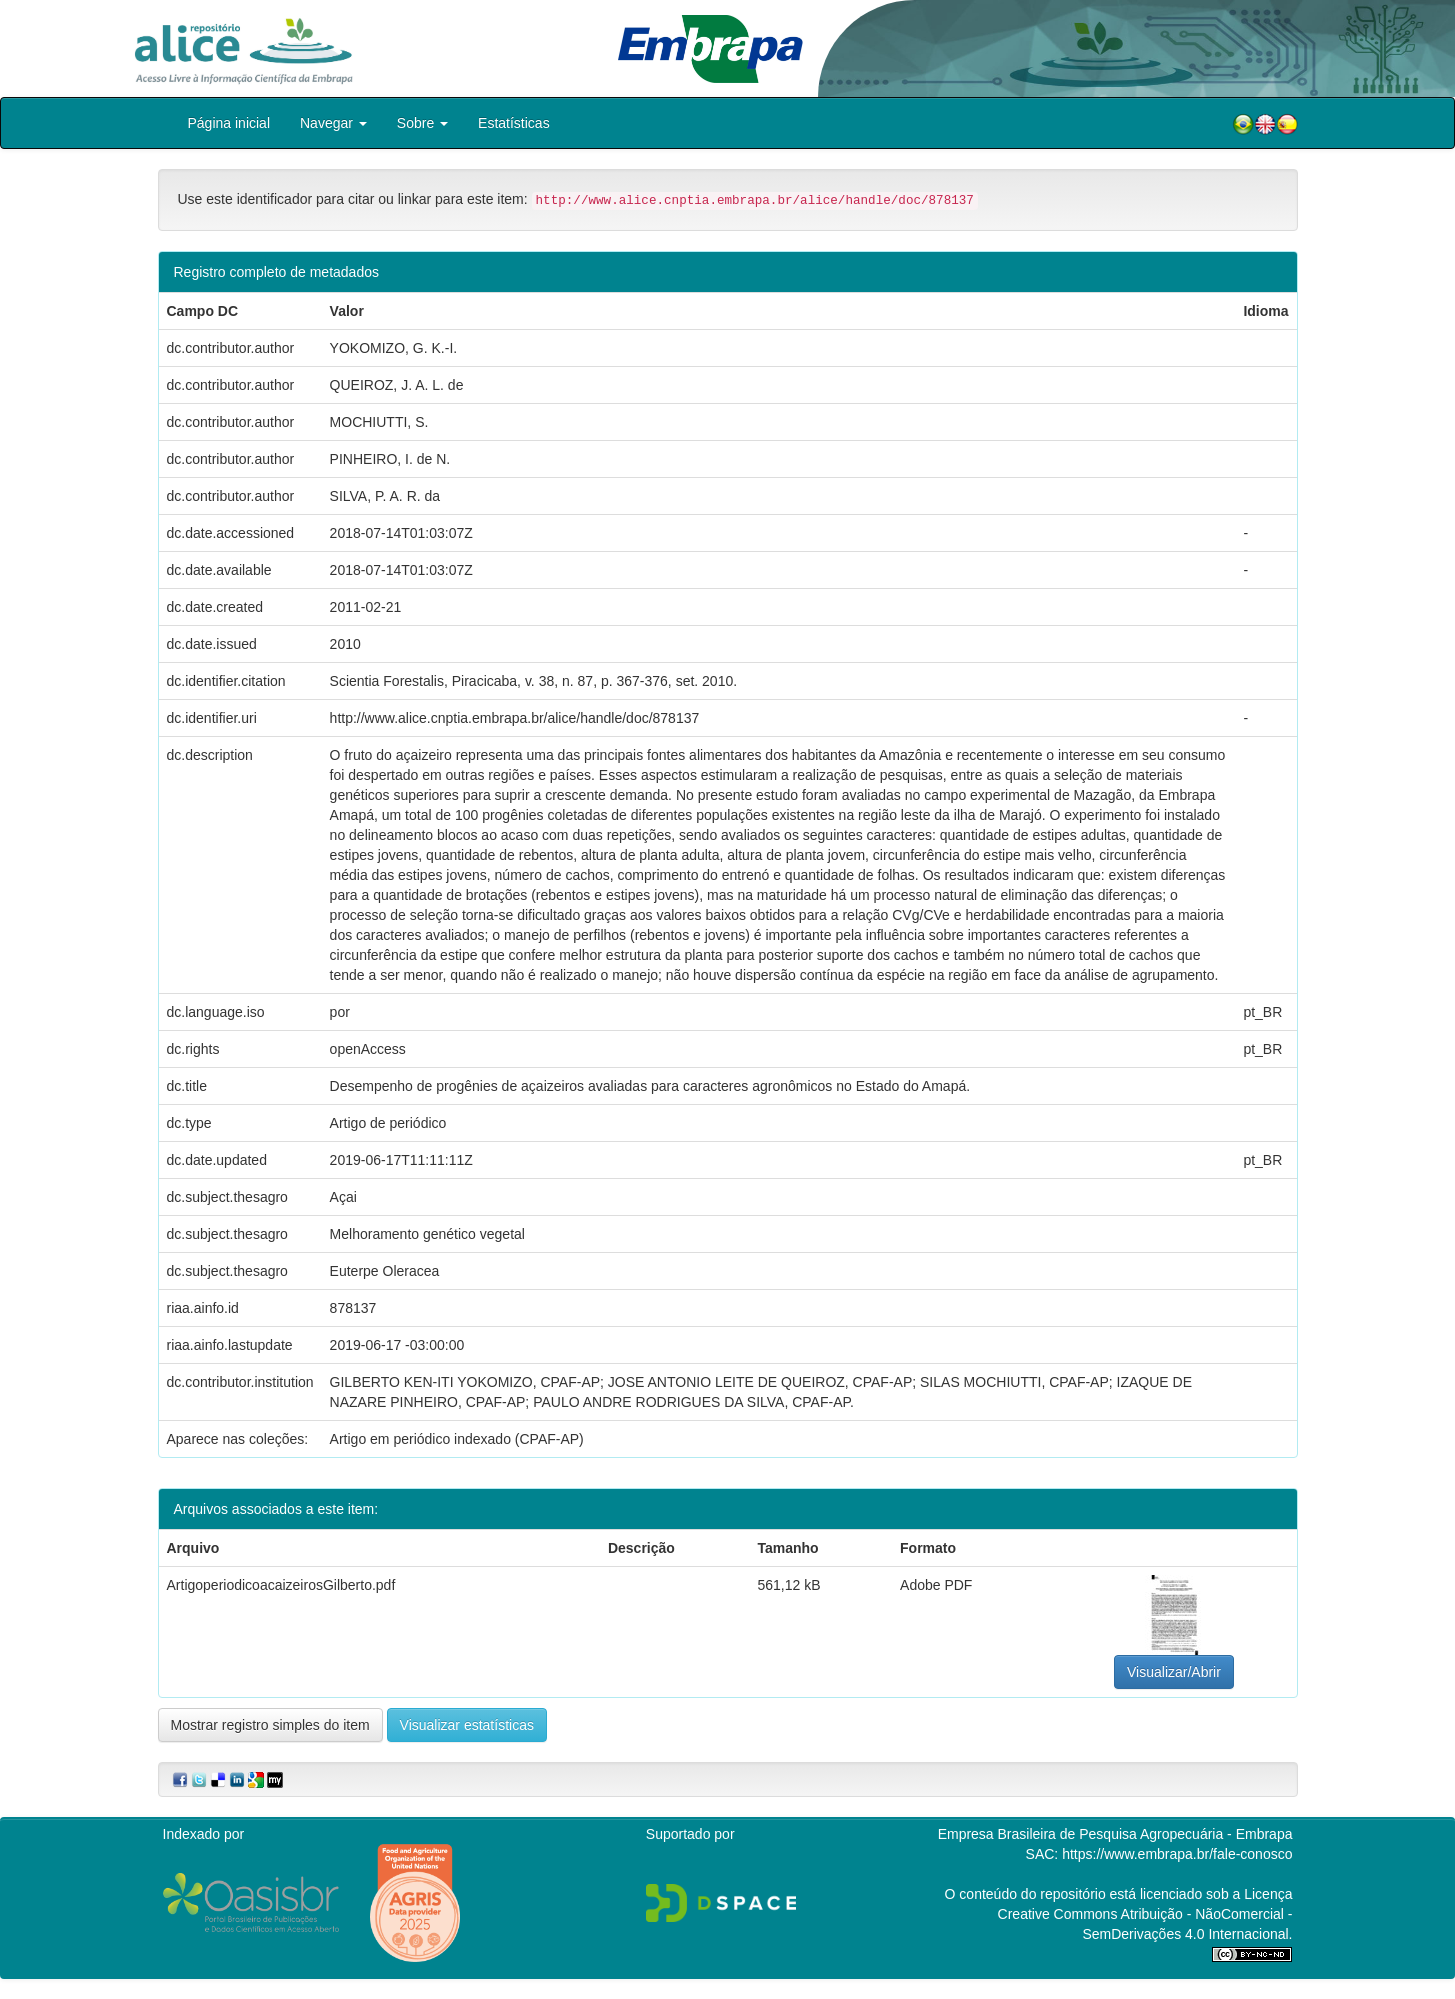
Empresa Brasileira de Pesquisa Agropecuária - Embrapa (1115, 1834)
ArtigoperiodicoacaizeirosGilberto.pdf (281, 1585)
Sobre (422, 123)
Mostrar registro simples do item (270, 1725)
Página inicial (229, 123)
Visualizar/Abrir (1174, 1672)
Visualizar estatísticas (467, 1725)
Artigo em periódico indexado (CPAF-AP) (457, 1439)
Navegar (333, 123)
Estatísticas (514, 123)
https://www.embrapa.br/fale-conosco (1177, 1854)
